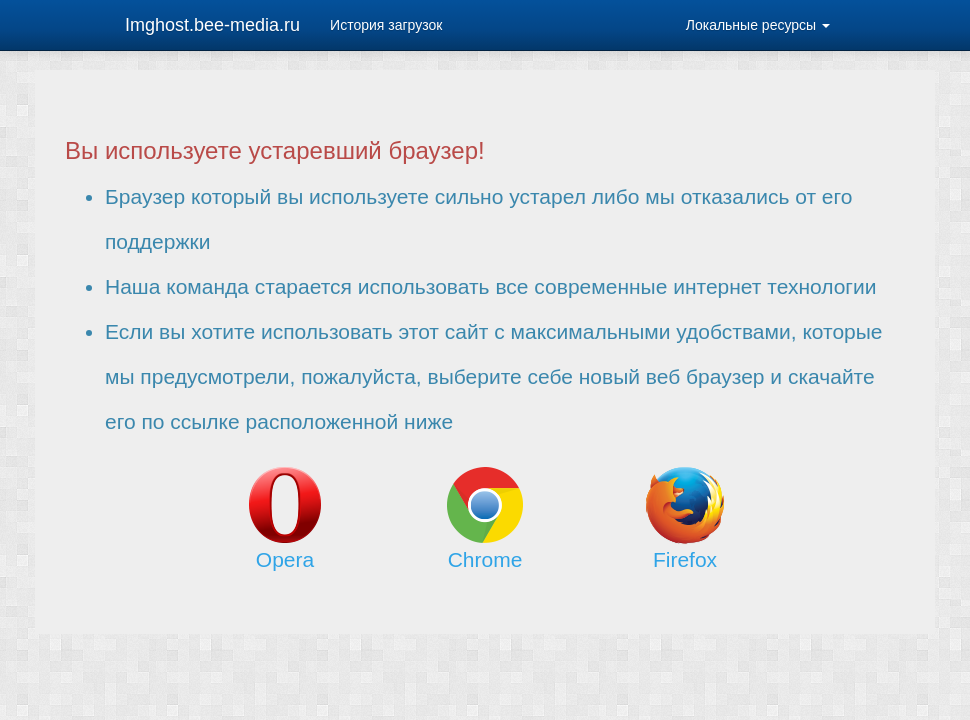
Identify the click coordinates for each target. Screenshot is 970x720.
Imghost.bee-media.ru (212, 25)
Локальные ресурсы (758, 25)
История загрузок (386, 25)
